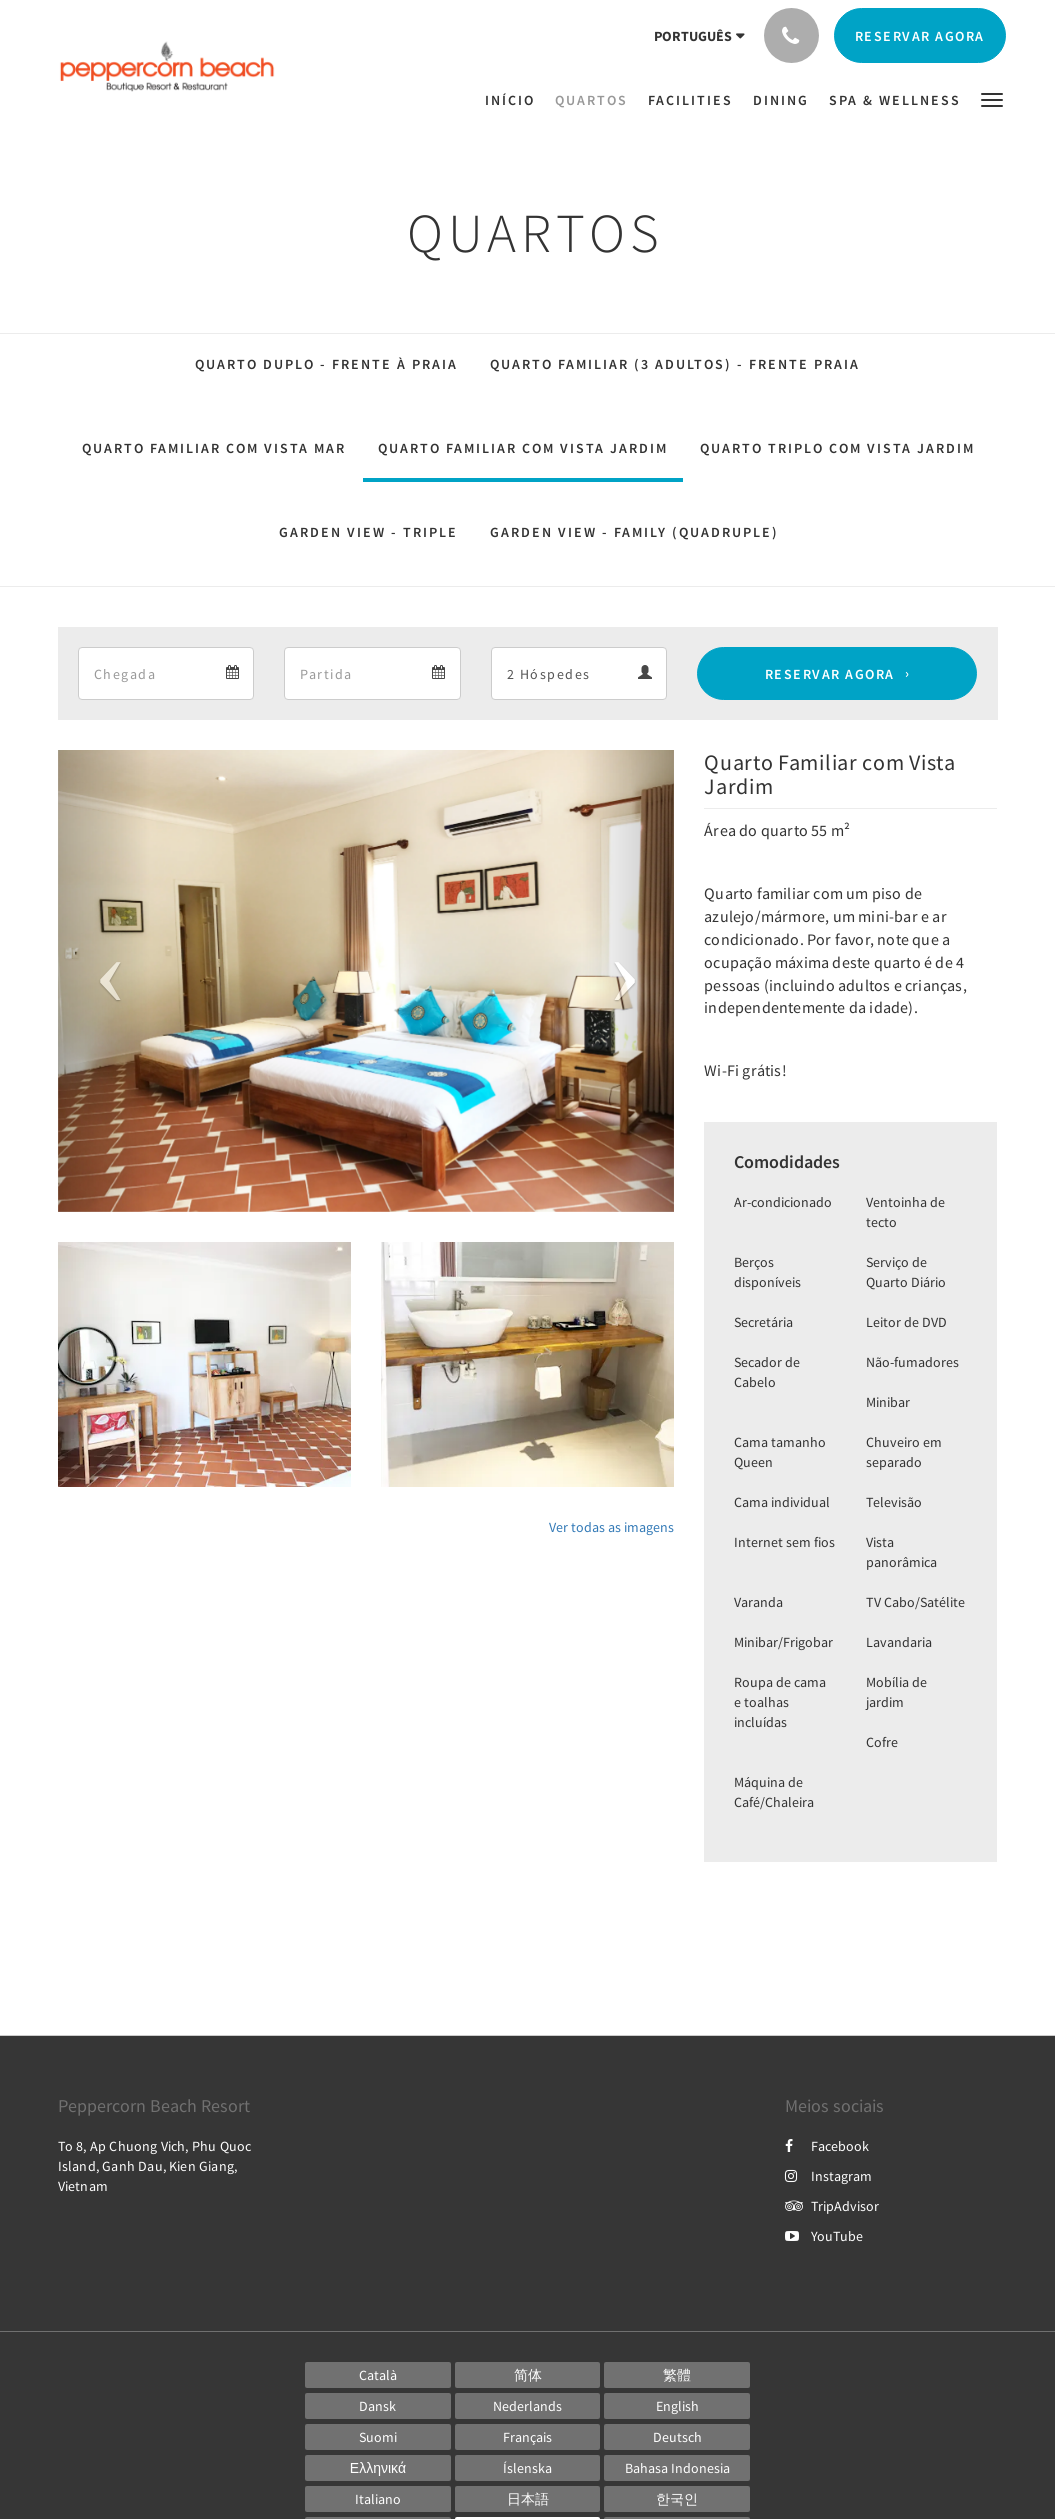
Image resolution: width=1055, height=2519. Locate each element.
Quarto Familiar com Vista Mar (214, 448)
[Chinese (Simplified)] (528, 2375)
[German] (677, 2437)
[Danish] (378, 2406)
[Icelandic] (528, 2468)
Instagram (828, 2176)
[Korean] (677, 2499)
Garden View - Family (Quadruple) (634, 532)
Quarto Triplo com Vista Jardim (837, 448)
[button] (992, 98)
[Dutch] (528, 2406)
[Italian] (378, 2499)
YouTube (824, 2236)
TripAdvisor (832, 2206)
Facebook (827, 2146)
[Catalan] (378, 2375)
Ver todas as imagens (611, 1527)
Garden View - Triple (368, 532)
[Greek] (378, 2468)
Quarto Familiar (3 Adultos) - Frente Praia (675, 364)
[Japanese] (528, 2499)
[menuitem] (515, 100)
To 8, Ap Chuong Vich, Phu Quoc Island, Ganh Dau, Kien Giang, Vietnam (155, 2166)
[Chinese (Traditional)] (677, 2375)
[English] (677, 2406)
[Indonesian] (677, 2468)
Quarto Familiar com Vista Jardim (523, 448)
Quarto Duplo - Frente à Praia (326, 364)
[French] (528, 2437)
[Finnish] (378, 2437)
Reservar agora (830, 674)
